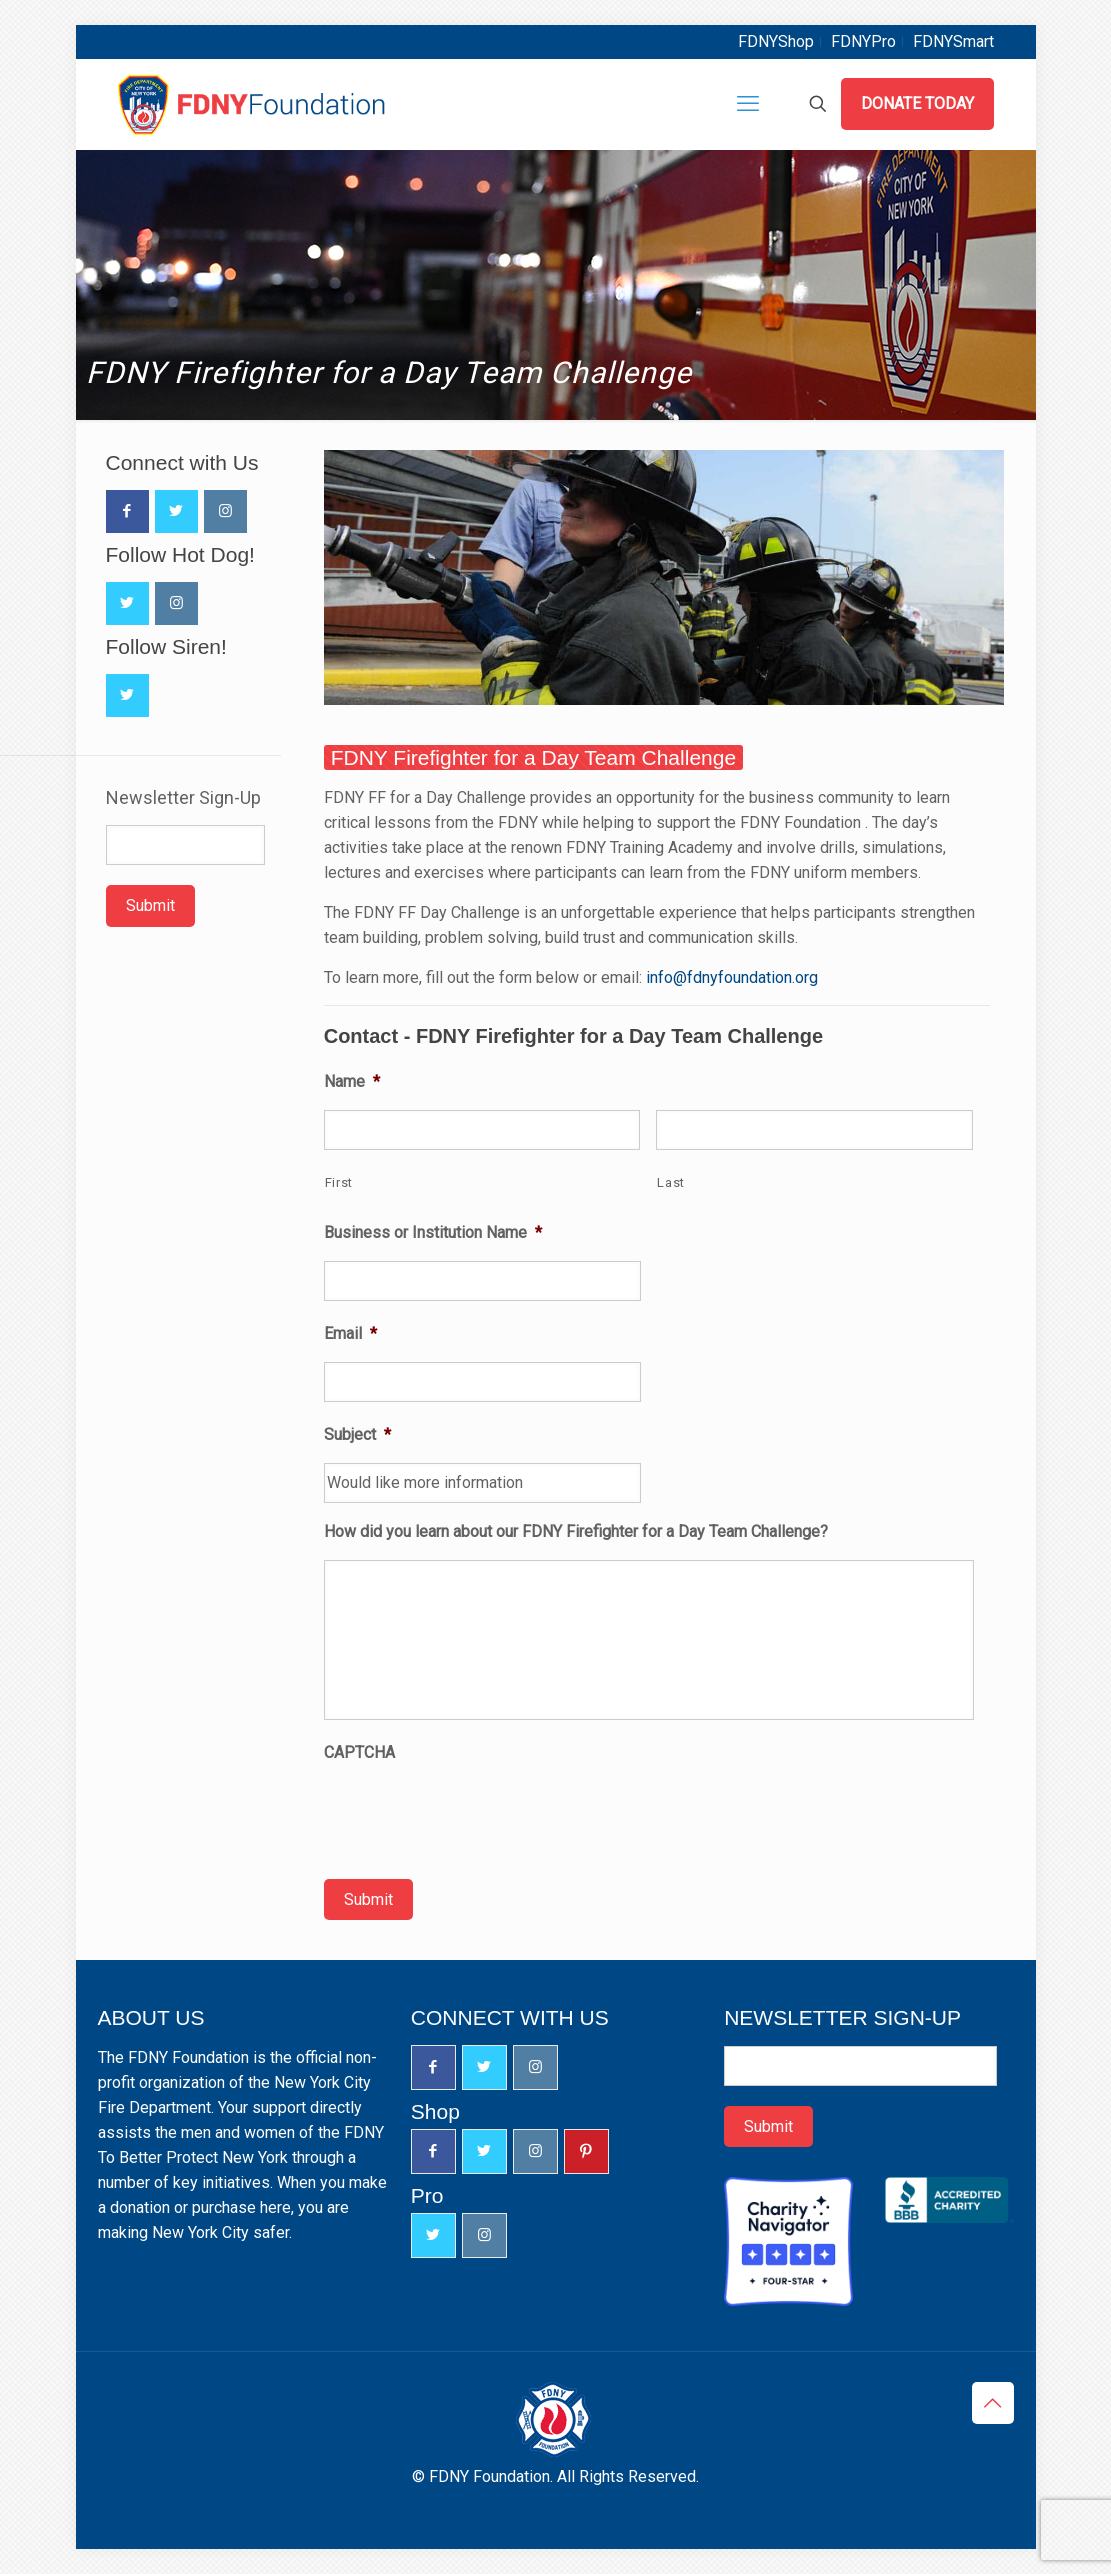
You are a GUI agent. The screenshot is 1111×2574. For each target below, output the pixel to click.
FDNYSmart (953, 41)
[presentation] (476, 1820)
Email (350, 1334)
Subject (357, 1435)
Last (671, 1182)
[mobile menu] (748, 104)
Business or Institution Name (433, 1233)
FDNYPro (863, 41)
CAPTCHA (359, 1753)
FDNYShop (776, 41)
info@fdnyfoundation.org (732, 977)
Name (352, 1082)
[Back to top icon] (993, 2403)
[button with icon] (127, 511)
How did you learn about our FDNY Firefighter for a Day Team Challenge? (576, 1532)
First (339, 1182)
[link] (664, 577)
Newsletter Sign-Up (183, 798)
